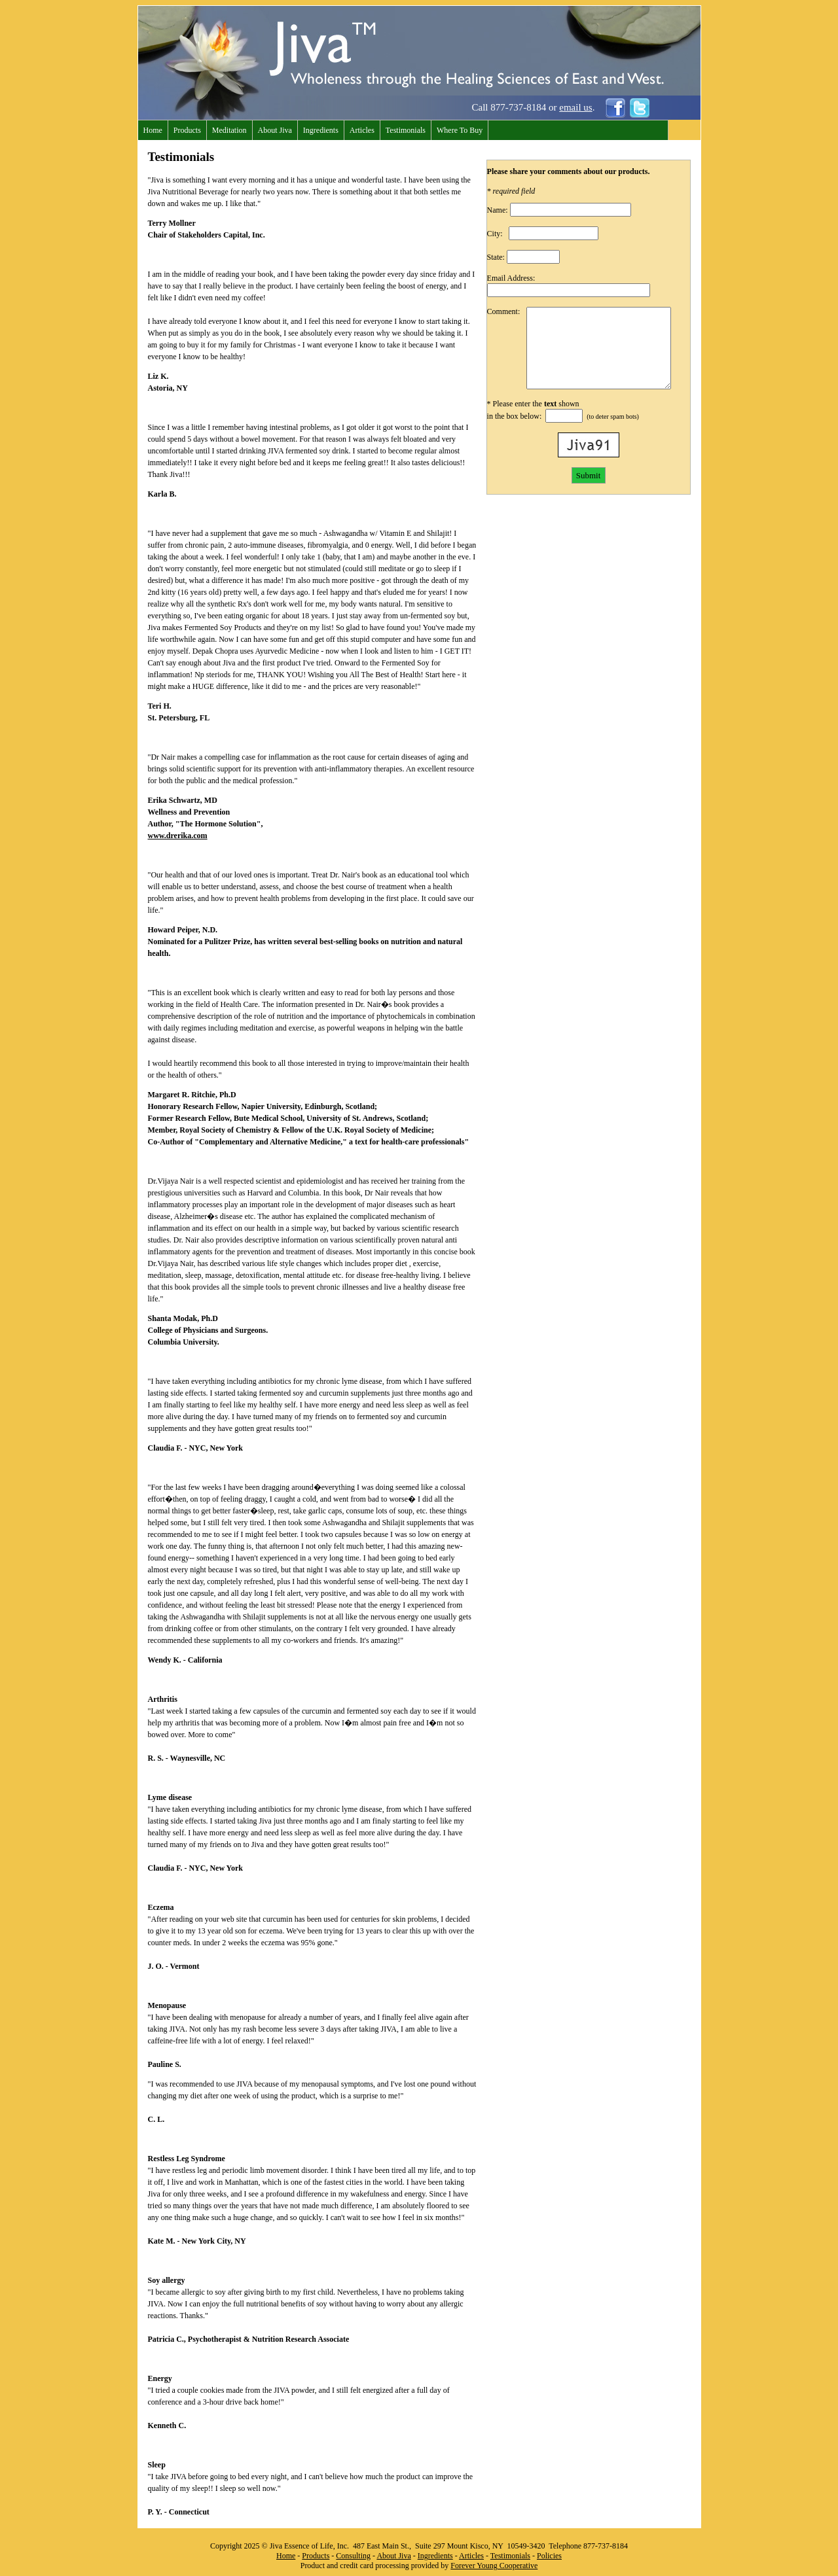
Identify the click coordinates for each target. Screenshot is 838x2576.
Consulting (353, 2555)
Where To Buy (460, 130)
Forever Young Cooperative (493, 2565)
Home (152, 130)
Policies (549, 2555)
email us (575, 107)
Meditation (229, 130)
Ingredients (320, 130)
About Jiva (275, 130)
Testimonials (406, 130)
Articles (362, 130)
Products (187, 130)
